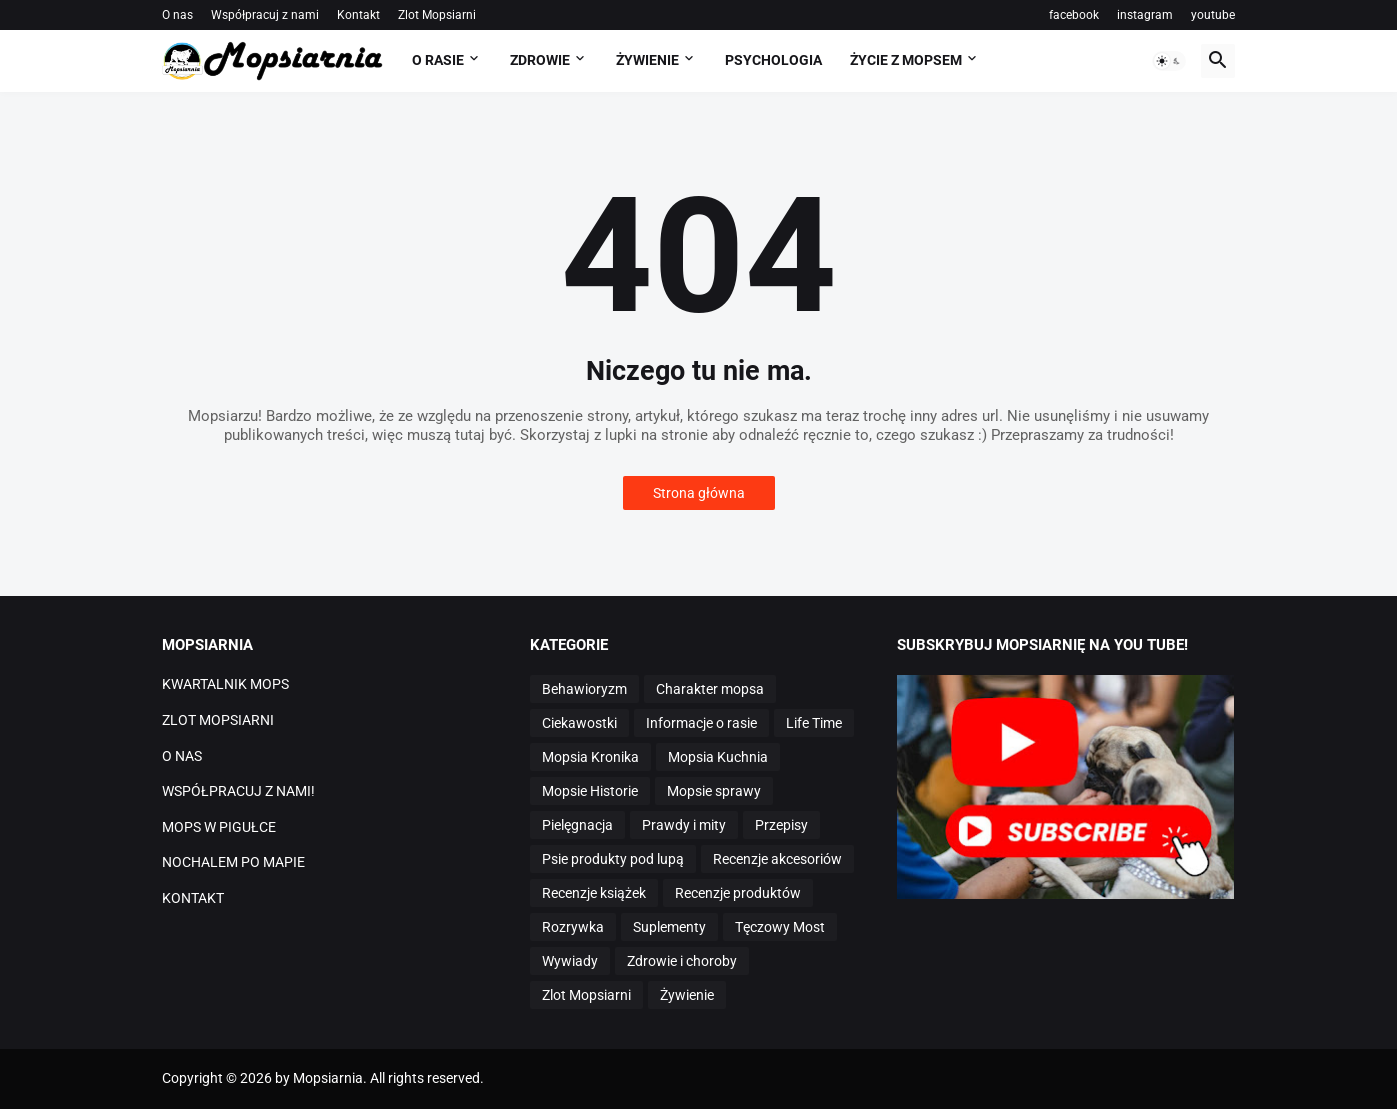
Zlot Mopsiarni (437, 15)
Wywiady (570, 961)
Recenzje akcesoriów (777, 859)
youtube (1213, 15)
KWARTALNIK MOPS (225, 684)
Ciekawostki (579, 723)
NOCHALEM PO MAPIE (233, 862)
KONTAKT (193, 898)
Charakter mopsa (710, 689)
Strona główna (699, 493)
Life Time (814, 723)
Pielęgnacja (577, 825)
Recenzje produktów (738, 893)
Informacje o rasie (701, 723)
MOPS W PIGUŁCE (219, 827)
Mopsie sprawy (714, 791)
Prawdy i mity (684, 825)
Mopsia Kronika (590, 757)
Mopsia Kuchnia (718, 757)
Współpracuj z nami (265, 15)
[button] (1169, 61)
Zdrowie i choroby (682, 961)
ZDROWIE (540, 60)
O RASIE (438, 60)
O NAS (182, 756)
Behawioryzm (584, 689)
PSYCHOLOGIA (773, 60)
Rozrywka (573, 927)
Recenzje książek (594, 893)
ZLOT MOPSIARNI (218, 720)
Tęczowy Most (780, 927)
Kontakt (358, 15)
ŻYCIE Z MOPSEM (906, 60)
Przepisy (781, 825)
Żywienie (687, 995)
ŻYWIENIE (647, 60)
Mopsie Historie (590, 791)
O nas (177, 15)
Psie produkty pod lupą (613, 859)
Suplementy (669, 927)
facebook (1074, 15)
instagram (1145, 15)
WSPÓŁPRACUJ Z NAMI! (238, 791)
